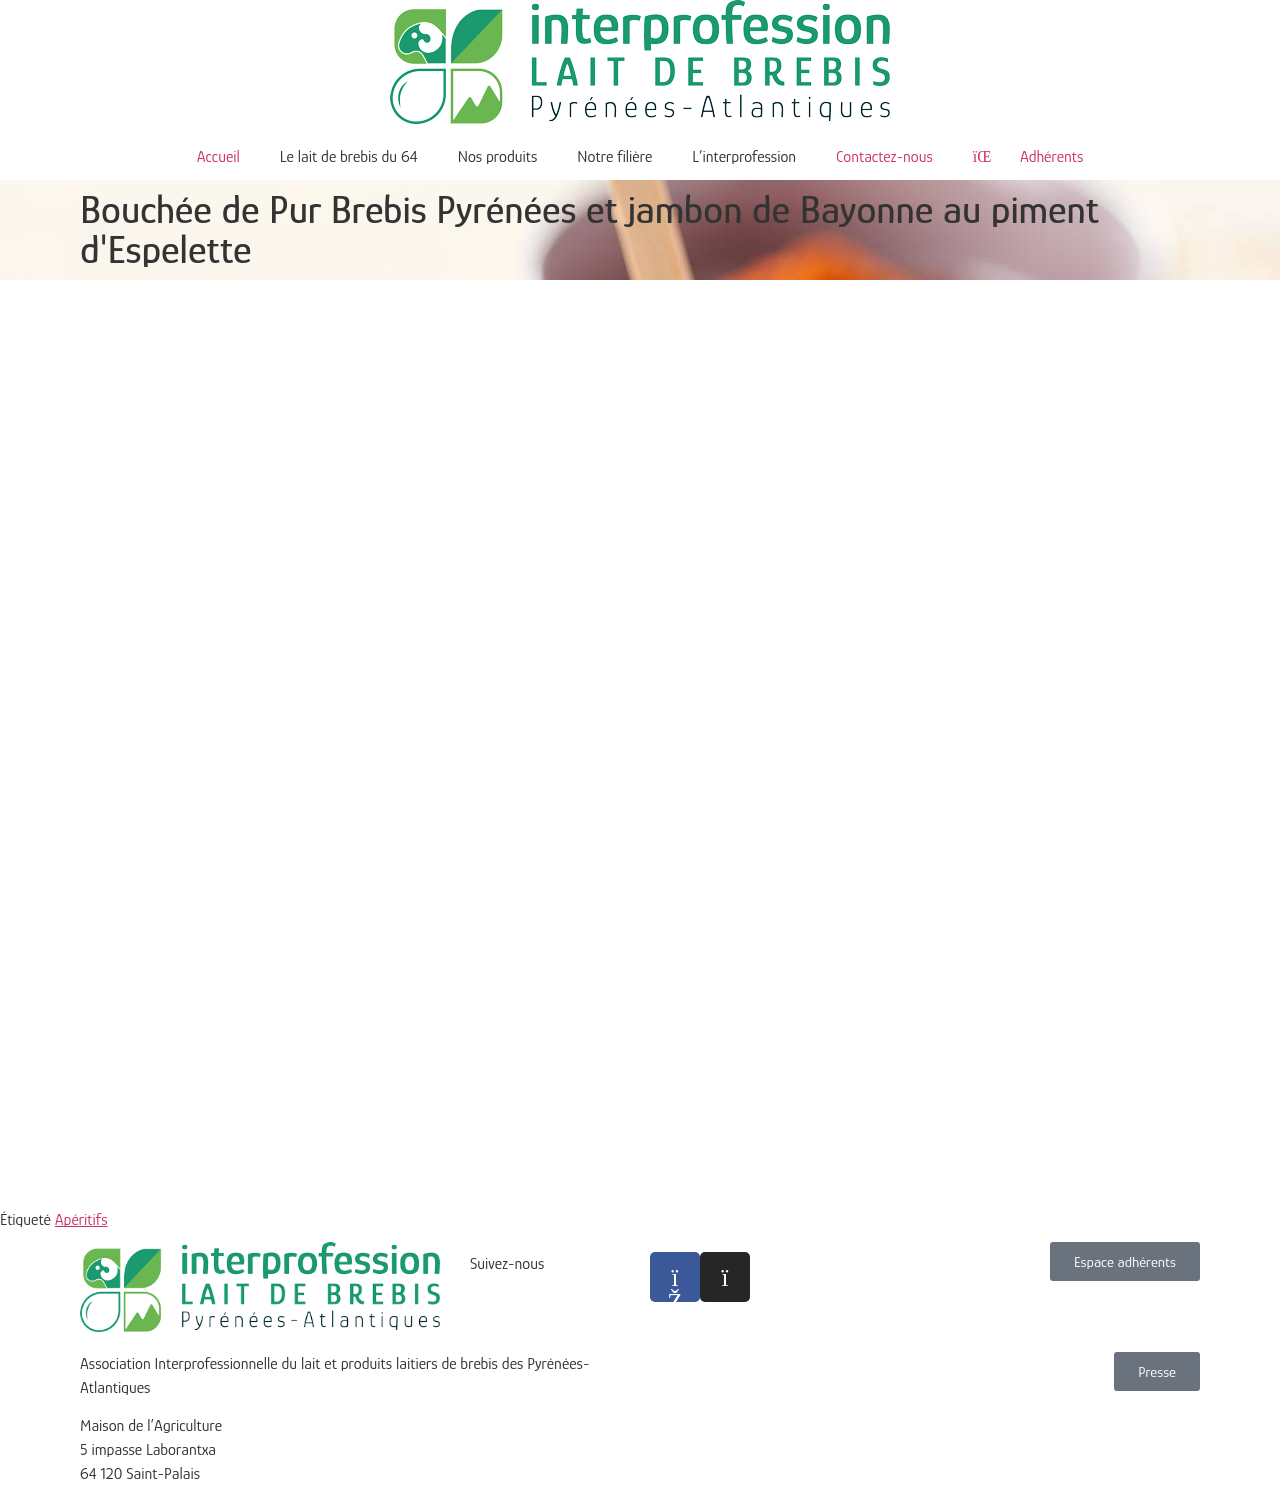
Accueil (218, 157)
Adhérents (1028, 157)
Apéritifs (81, 1220)
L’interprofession (744, 157)
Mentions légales (702, 1413)
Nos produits (498, 157)
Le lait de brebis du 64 (349, 157)
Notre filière (614, 157)
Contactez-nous (884, 157)
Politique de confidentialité (732, 1437)
